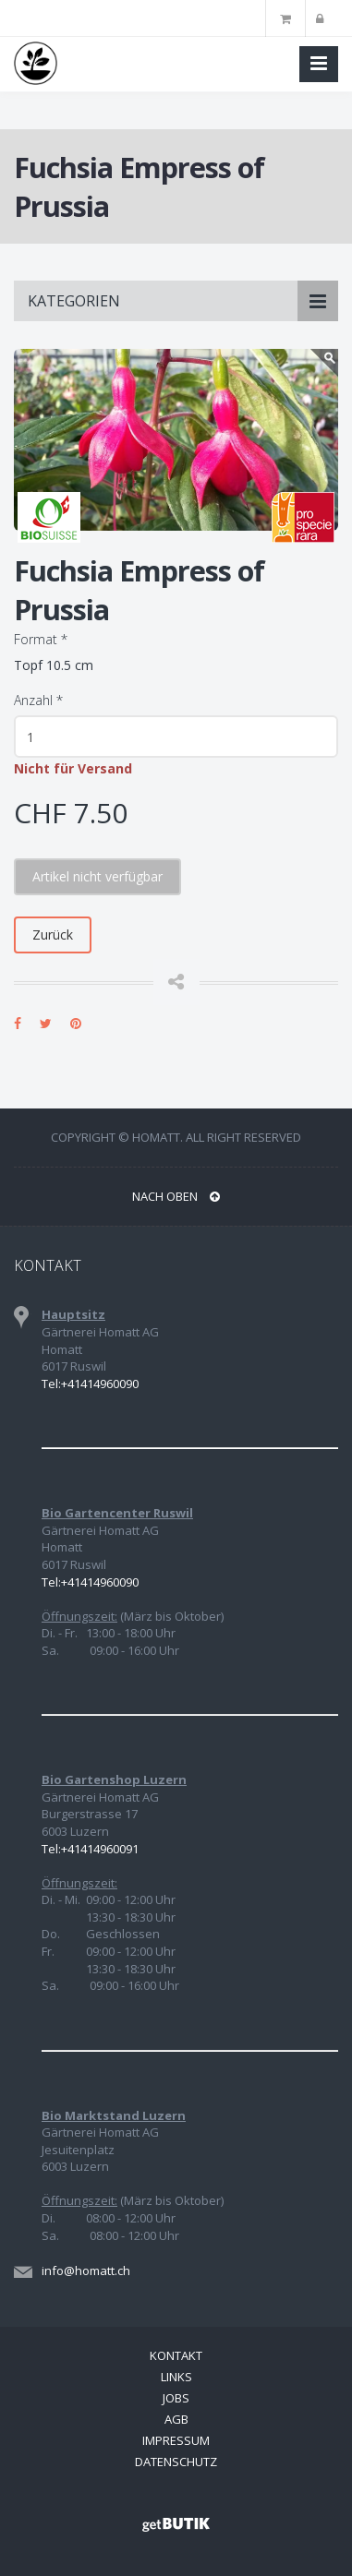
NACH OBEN (176, 1196)
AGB (176, 2419)
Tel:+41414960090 (90, 1383)
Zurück (52, 934)
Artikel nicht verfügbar (97, 876)
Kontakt (176, 2355)
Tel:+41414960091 (90, 1848)
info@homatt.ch (86, 2270)
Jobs (176, 2398)
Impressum (176, 2440)
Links (176, 2376)
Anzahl (38, 700)
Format (40, 639)
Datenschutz (176, 2461)
